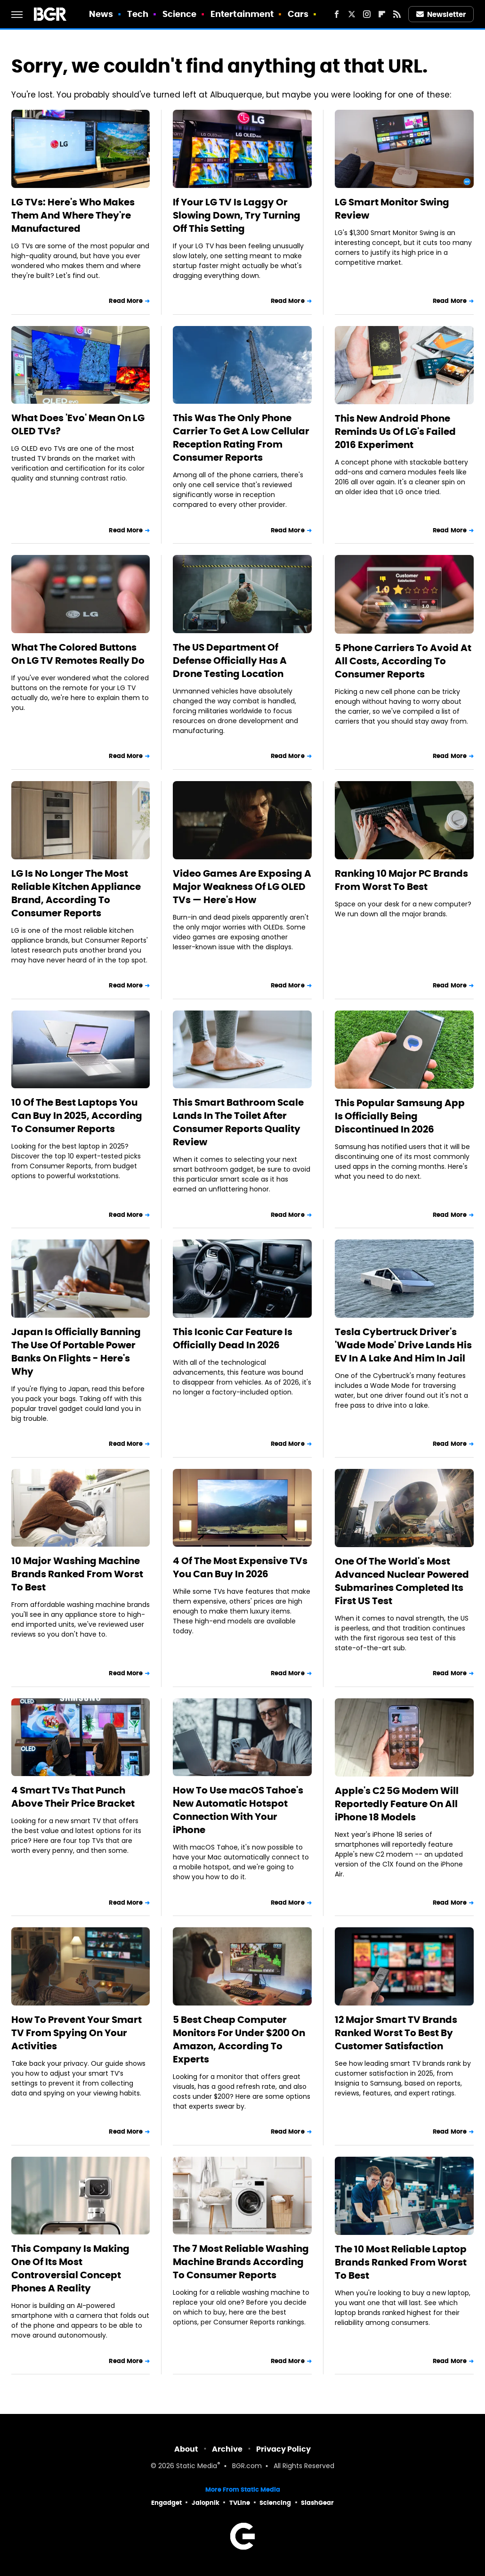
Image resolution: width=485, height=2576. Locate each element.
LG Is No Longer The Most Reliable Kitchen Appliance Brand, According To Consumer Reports (76, 893)
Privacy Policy (283, 2449)
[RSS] (397, 14)
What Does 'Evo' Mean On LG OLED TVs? (78, 424)
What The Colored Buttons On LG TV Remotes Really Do (78, 654)
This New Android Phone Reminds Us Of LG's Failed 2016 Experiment (395, 431)
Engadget (166, 2503)
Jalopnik (205, 2503)
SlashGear (317, 2503)
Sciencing (275, 2503)
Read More (126, 301)
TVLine (239, 2503)
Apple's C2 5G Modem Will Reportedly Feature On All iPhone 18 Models (397, 1804)
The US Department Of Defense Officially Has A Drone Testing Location (230, 660)
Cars (298, 13)
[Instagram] (367, 14)
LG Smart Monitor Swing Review (392, 208)
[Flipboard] (382, 14)
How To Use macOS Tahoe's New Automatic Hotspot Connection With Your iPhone (238, 1810)
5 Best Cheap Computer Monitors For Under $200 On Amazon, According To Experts (239, 2039)
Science (179, 13)
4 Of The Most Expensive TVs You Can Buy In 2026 (240, 1567)
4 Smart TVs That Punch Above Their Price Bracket (73, 1797)
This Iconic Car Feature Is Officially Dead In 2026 (232, 1338)
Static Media (196, 2466)
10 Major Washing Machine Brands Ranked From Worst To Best (77, 1574)
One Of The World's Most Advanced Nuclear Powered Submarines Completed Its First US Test (402, 1581)
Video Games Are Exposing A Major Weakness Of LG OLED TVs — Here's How (242, 886)
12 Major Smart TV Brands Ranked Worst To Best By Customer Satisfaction (396, 2033)
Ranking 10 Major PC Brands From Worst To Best (401, 880)
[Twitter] (352, 14)
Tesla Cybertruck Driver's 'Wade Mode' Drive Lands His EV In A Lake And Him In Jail (403, 1345)
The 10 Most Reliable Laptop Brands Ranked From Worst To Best (401, 2262)
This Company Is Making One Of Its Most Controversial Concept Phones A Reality (70, 2268)
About (186, 2449)
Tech (137, 13)
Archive (227, 2449)
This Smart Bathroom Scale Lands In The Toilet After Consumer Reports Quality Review (238, 1122)
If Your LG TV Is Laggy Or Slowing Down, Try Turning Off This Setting (236, 215)
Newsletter (441, 14)
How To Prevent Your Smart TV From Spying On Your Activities (76, 2033)
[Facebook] (336, 14)
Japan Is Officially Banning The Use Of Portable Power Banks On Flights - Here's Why (76, 1352)
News (101, 13)
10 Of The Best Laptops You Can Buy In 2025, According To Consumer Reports (76, 1115)
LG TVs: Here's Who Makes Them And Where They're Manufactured (73, 215)
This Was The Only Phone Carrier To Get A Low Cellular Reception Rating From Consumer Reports (241, 438)
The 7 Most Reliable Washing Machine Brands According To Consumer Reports (241, 2261)
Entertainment (242, 13)
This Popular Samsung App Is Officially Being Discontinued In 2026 (400, 1116)
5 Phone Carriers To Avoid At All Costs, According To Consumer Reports (403, 661)
